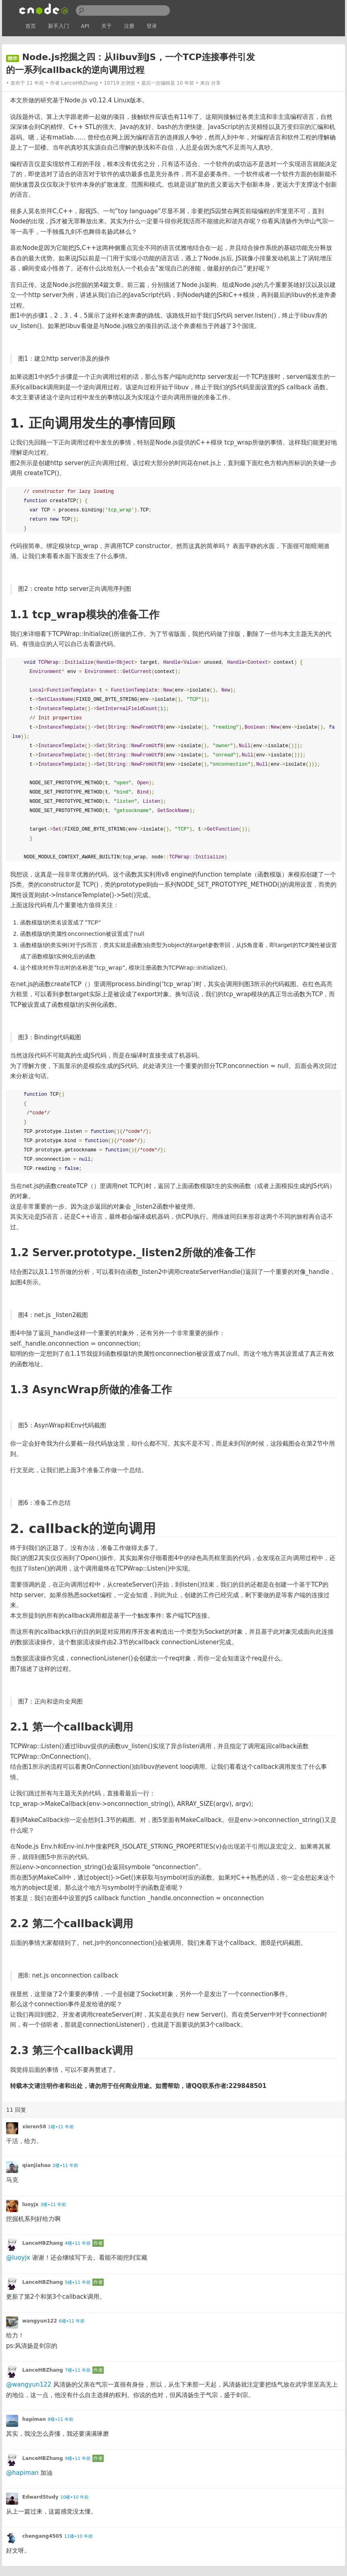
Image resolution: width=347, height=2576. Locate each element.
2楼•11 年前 (65, 2165)
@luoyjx (18, 2257)
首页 (30, 26)
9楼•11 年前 (78, 2458)
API (85, 26)
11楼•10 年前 (78, 2536)
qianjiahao (36, 2165)
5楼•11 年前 (78, 2282)
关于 (106, 26)
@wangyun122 (28, 2384)
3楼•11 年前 (53, 2204)
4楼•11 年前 (78, 2243)
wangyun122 (39, 2321)
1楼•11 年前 (61, 2126)
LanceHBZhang (79, 83)
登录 (151, 26)
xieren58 (34, 2126)
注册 (129, 26)
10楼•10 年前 (74, 2497)
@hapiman (22, 2472)
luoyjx (30, 2204)
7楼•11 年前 (78, 2370)
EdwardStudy (40, 2497)
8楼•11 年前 (60, 2419)
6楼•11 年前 (72, 2321)
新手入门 (58, 26)
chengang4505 (42, 2536)
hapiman (34, 2419)
